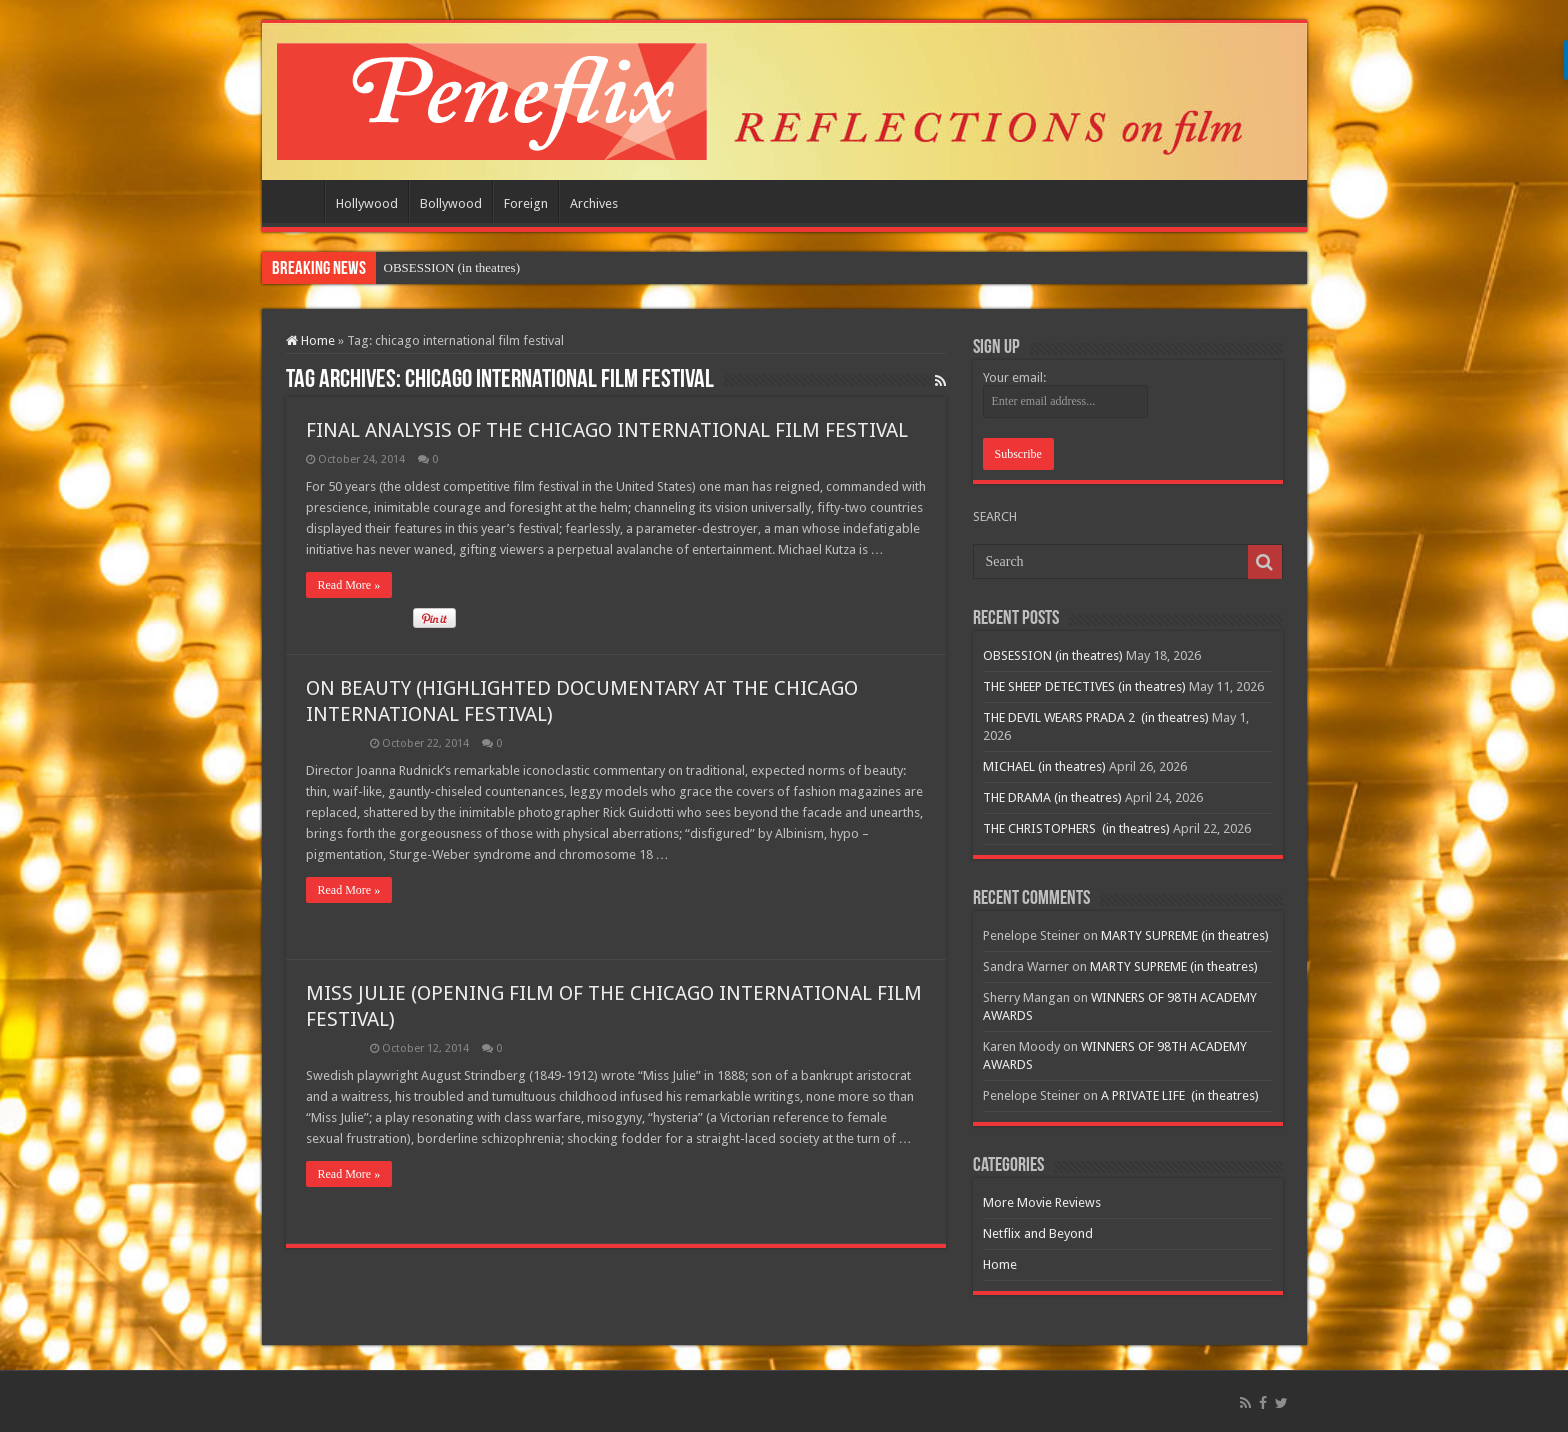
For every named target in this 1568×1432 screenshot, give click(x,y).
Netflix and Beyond (1038, 1233)
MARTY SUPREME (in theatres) (1185, 935)
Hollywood (367, 203)
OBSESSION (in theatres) (1053, 655)
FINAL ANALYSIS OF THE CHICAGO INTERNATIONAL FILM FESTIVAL (607, 430)
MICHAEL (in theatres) (1044, 766)
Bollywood (451, 203)
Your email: (1014, 377)
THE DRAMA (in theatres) (1052, 797)
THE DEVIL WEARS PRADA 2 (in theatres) (1096, 717)
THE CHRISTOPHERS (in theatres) (1076, 828)
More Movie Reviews (1042, 1202)
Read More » (349, 585)
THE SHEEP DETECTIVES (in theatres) (1084, 686)
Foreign (526, 203)
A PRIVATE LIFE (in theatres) (1180, 1095)
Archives (594, 203)
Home (298, 201)
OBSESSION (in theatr (444, 267)
